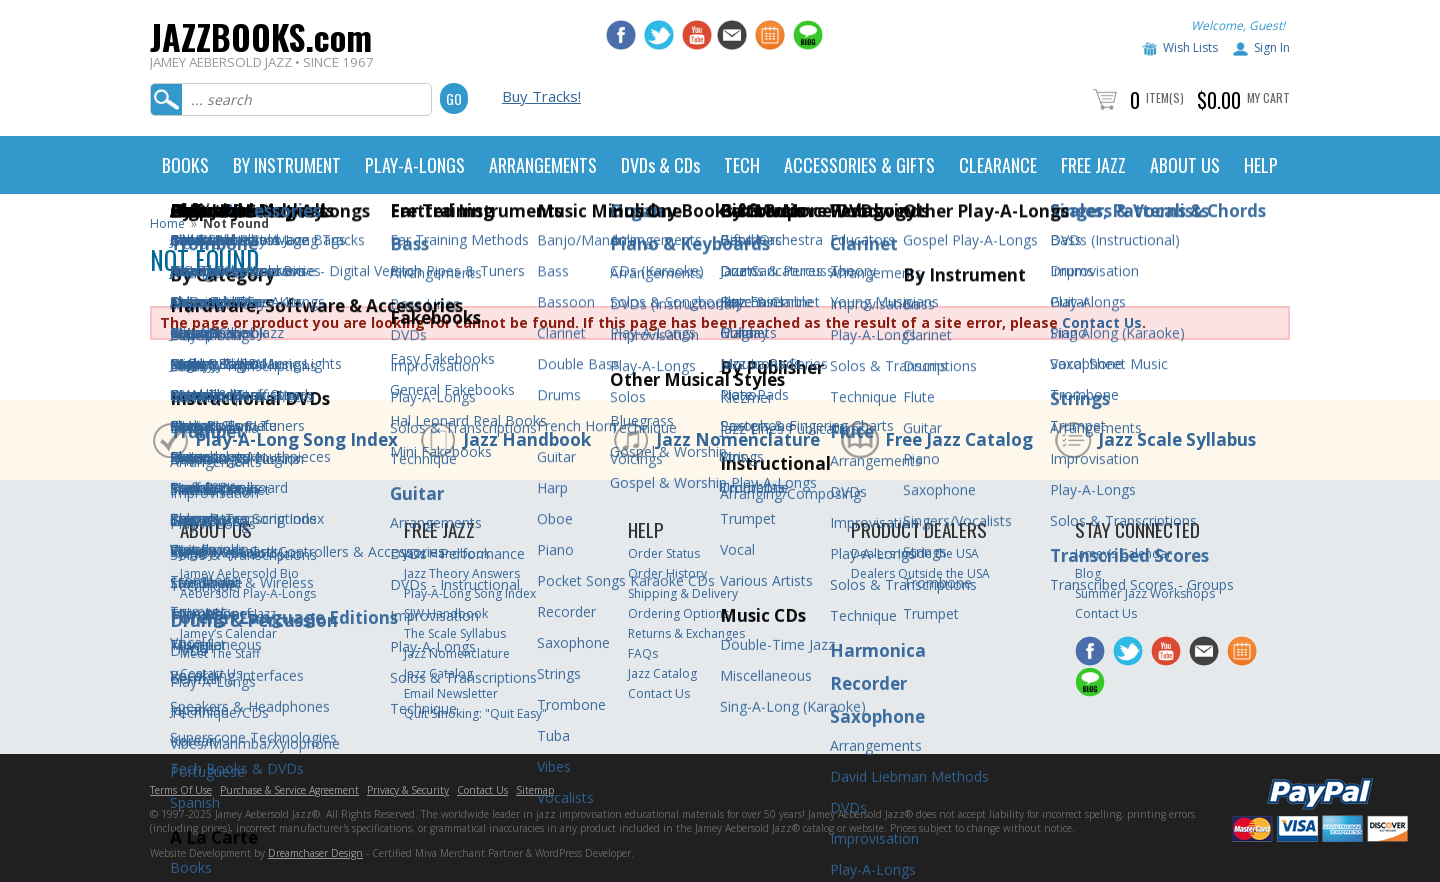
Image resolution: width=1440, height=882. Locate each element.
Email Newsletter (451, 693)
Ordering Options (678, 613)
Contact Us (1102, 322)
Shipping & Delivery (683, 593)
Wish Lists (1190, 47)
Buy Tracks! (541, 96)
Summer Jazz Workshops (1145, 593)
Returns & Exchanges (686, 633)
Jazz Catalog (438, 673)
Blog (1088, 573)
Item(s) (1165, 97)
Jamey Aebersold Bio (239, 573)
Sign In (1272, 47)
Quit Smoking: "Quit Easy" (475, 713)
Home (167, 223)
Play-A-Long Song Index (296, 439)
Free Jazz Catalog (959, 439)
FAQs (643, 653)
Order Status (664, 553)
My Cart (1268, 97)
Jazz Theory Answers (462, 573)
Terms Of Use (181, 790)
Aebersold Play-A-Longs (248, 593)
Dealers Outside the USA (920, 573)
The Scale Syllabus (455, 633)
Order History (667, 573)
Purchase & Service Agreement (289, 790)
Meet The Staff (220, 653)
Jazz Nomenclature (738, 439)
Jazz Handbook (527, 439)
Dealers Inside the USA (915, 553)
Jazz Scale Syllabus (1177, 439)
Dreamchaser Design (315, 853)
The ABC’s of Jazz (228, 613)
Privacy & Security (408, 790)
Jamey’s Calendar (228, 633)
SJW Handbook (446, 613)
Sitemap (535, 790)
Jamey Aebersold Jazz (241, 553)
